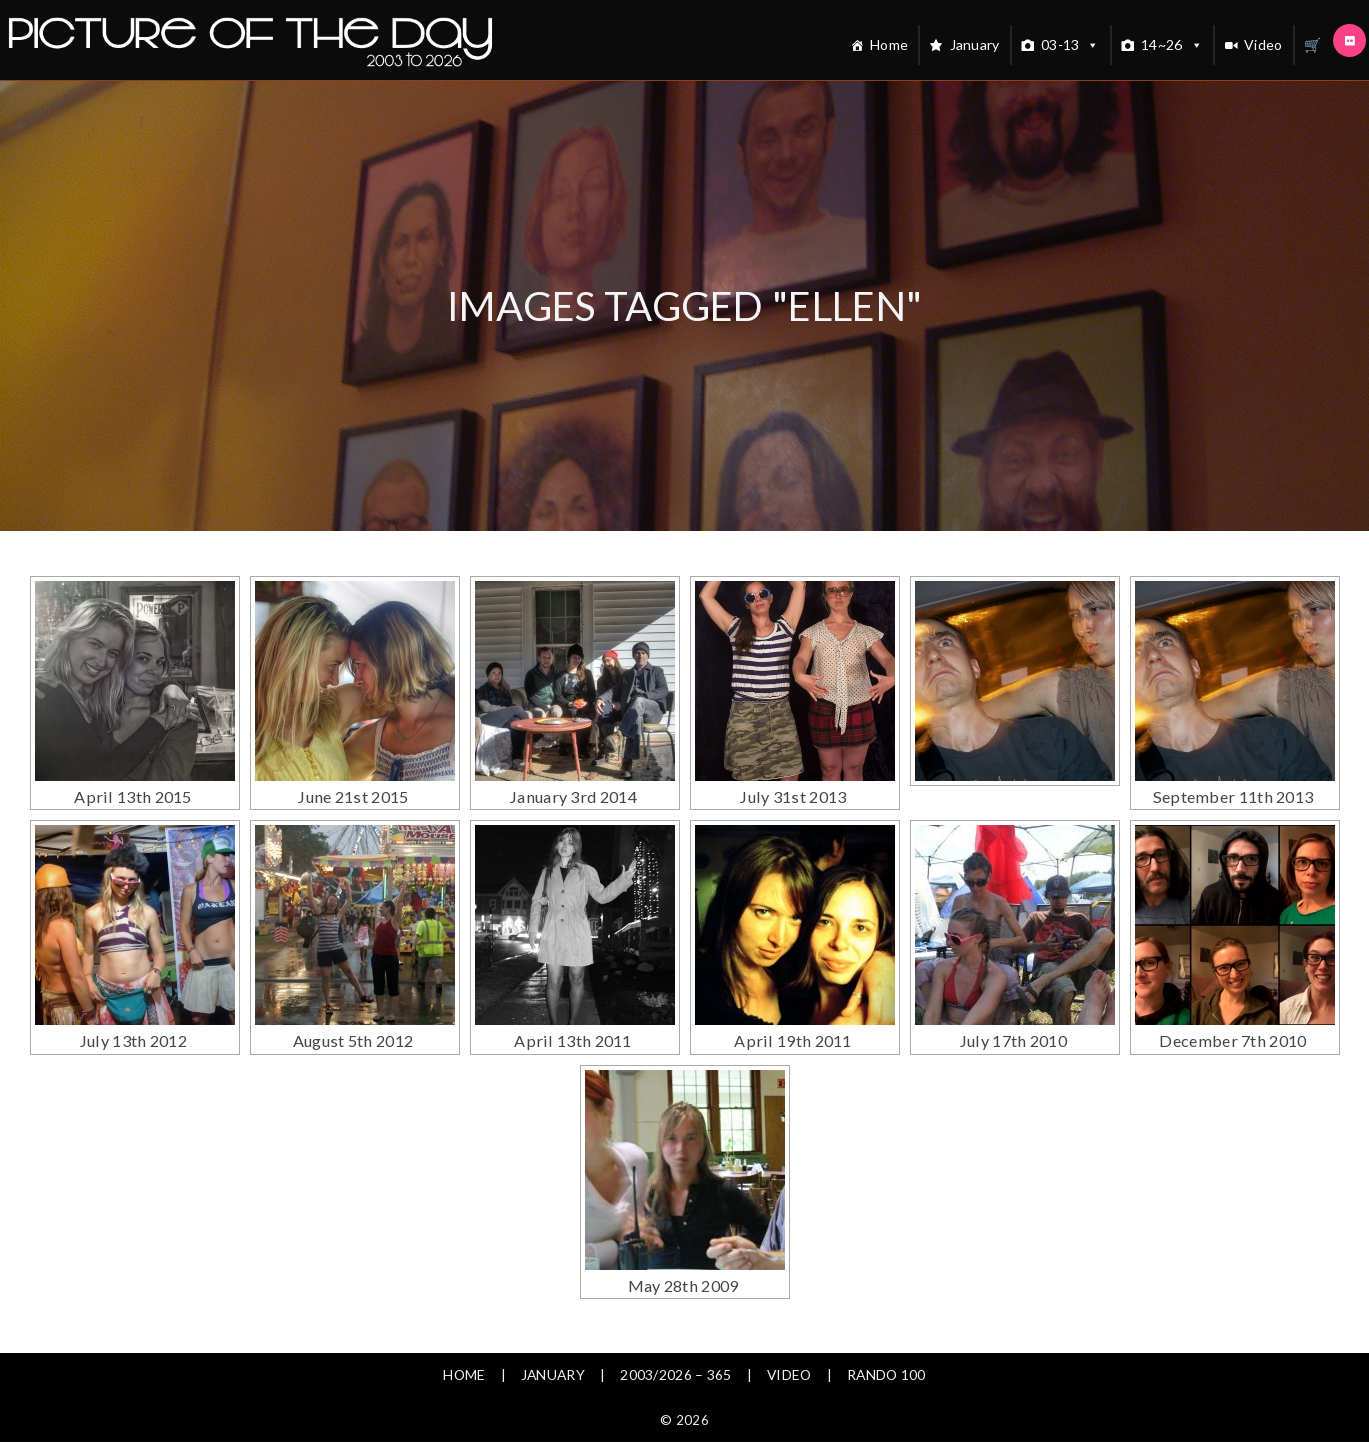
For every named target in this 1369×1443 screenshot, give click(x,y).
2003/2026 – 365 (676, 1325)
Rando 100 (888, 1325)
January (975, 44)
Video (1263, 44)
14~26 (1172, 45)
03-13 (1070, 45)
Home (889, 44)
